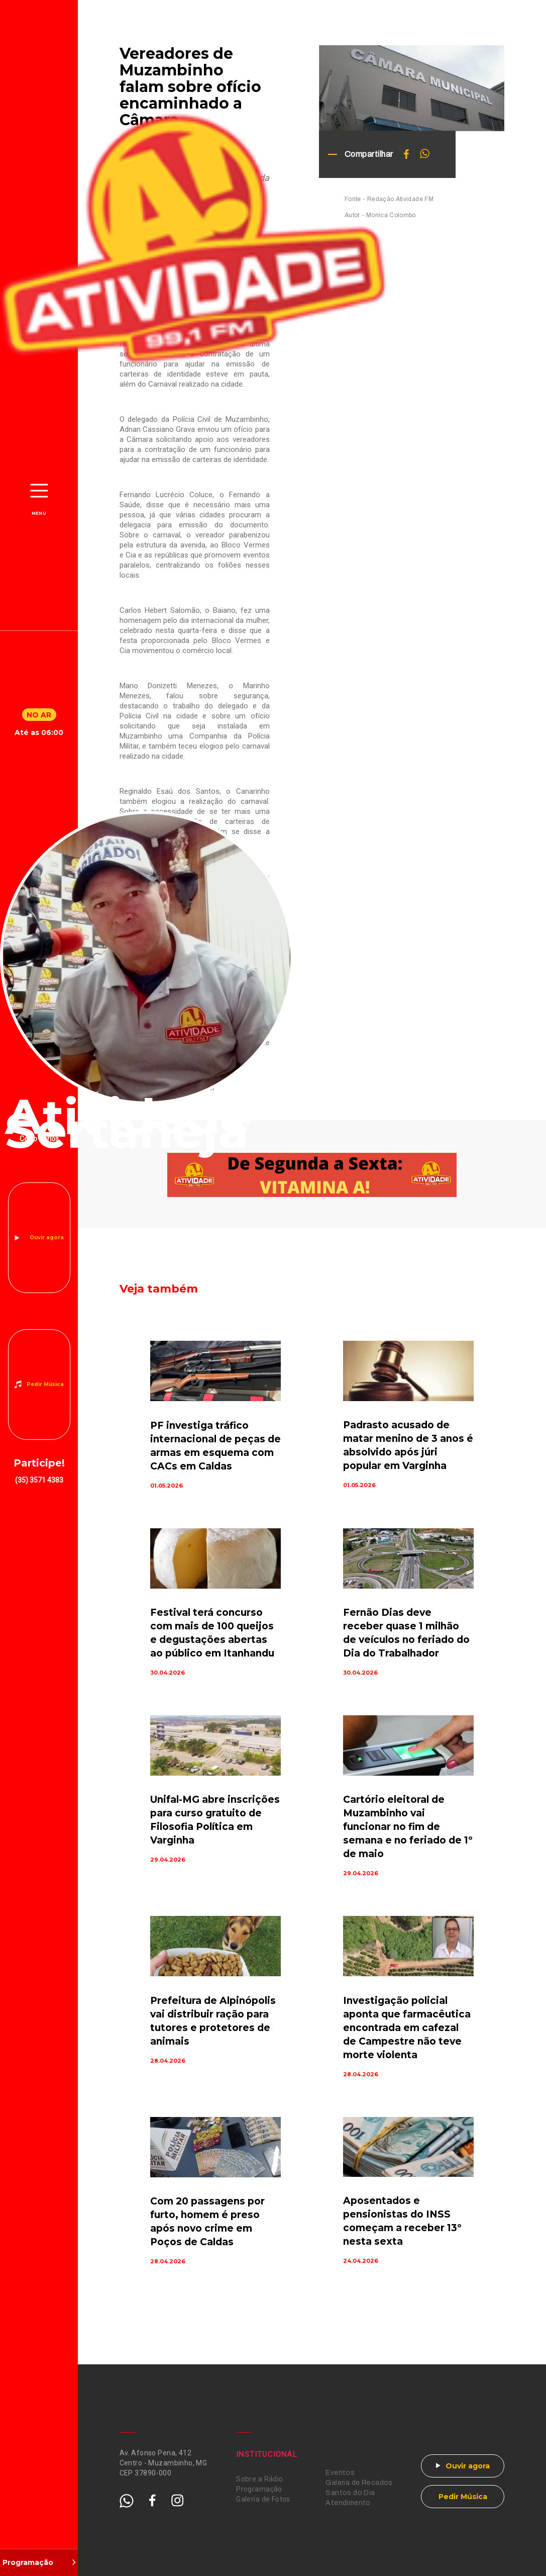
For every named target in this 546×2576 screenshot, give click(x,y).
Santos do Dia (350, 2493)
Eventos (340, 2472)
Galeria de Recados (359, 2483)
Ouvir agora (47, 1237)
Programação (259, 2489)
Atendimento (348, 2503)
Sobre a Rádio (259, 2479)
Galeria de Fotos (263, 2499)
